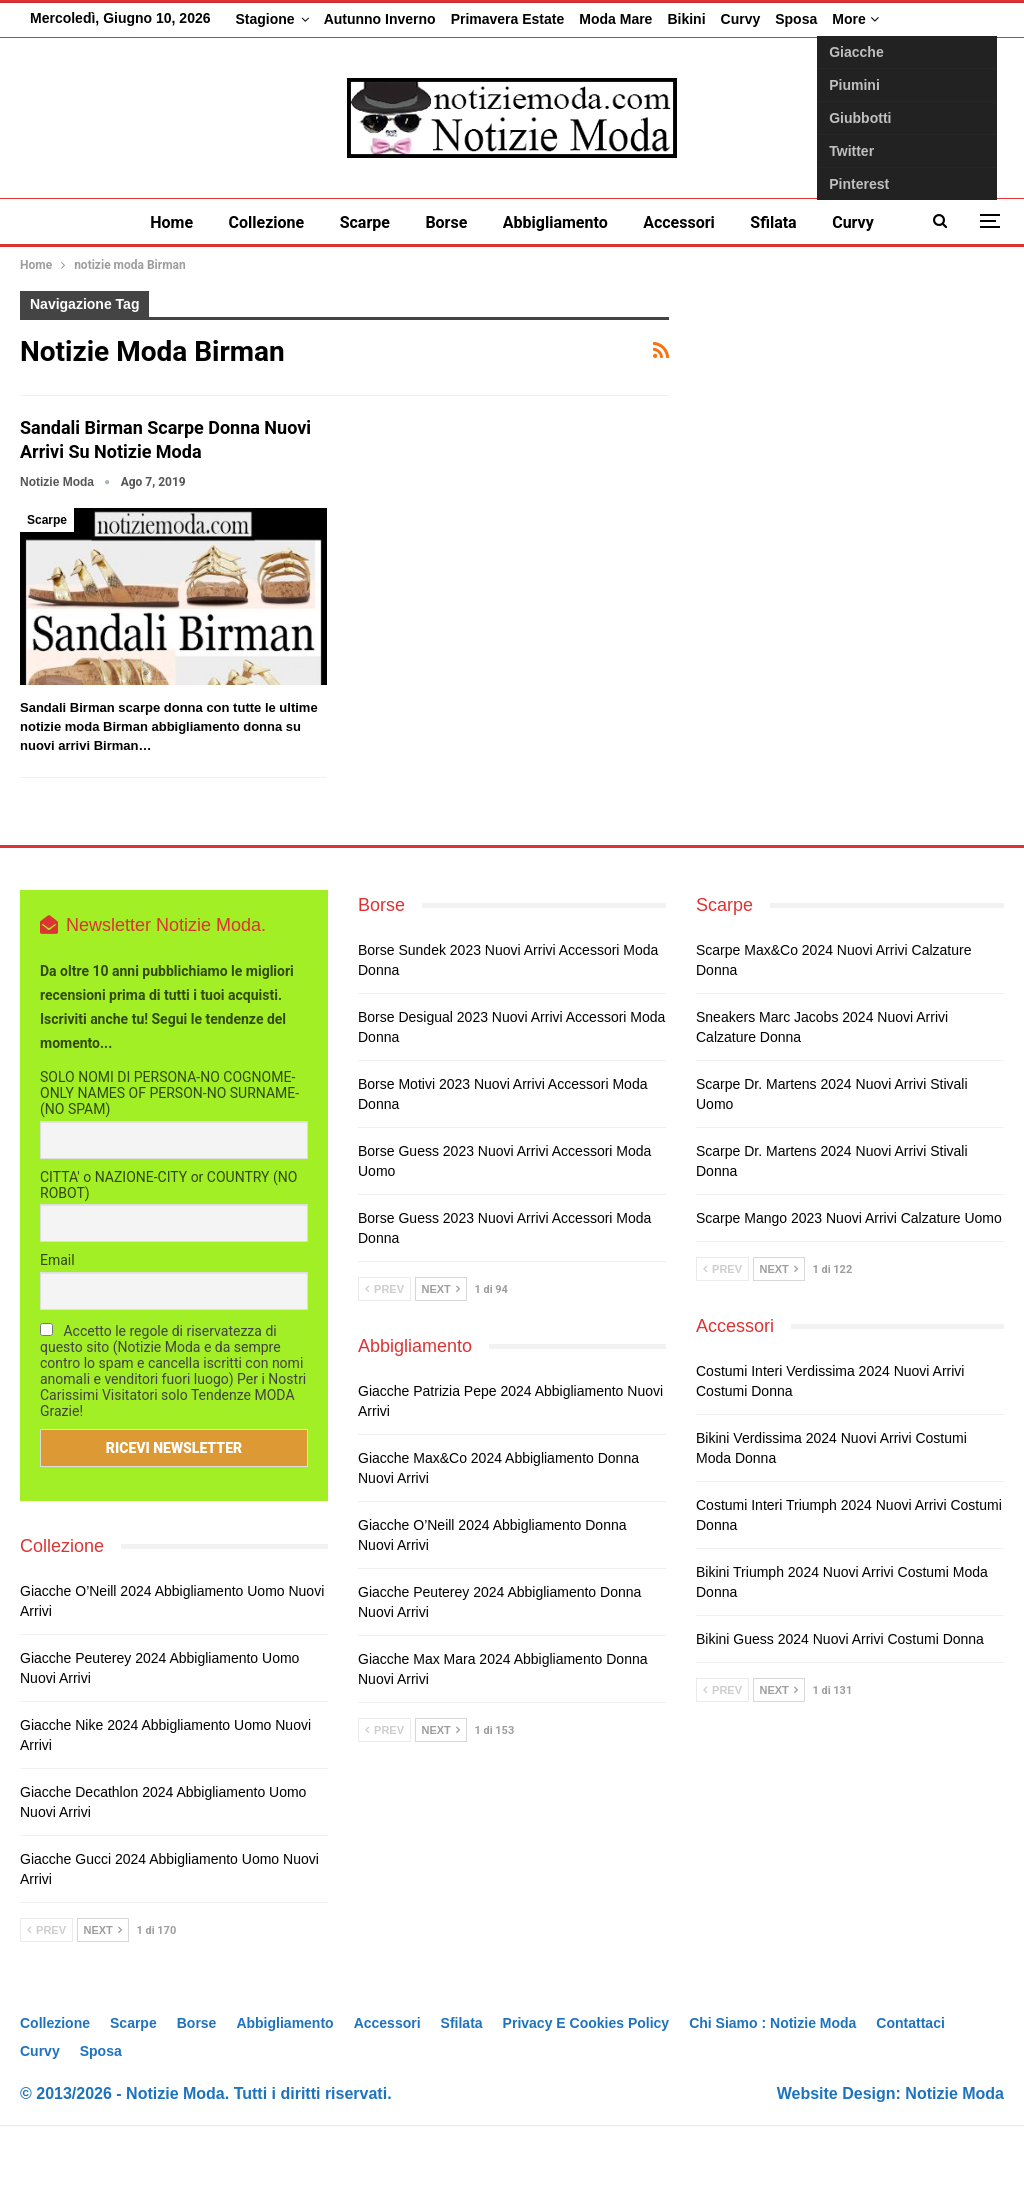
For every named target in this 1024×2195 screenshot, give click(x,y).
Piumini (854, 85)
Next (103, 2000)
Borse (446, 222)
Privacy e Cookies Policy (586, 2093)
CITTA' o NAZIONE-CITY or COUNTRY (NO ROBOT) (168, 1255)
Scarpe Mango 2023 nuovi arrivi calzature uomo (849, 1289)
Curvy (741, 19)
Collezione (267, 222)
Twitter (851, 151)
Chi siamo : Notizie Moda (772, 2093)
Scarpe (365, 222)
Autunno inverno (380, 19)
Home (171, 222)
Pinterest (859, 184)
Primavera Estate (508, 19)
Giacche (856, 52)
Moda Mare (615, 19)
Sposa (796, 19)
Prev (46, 2000)
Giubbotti (860, 118)
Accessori (679, 222)
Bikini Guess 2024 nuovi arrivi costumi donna (840, 1710)
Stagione (265, 19)
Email (57, 1331)
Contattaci (910, 2093)
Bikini (686, 19)
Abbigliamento (555, 222)
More (855, 19)
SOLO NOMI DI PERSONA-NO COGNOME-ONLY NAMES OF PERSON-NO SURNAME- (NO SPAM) (169, 1164)
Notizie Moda (954, 2163)
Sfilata (773, 222)
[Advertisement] (851, 436)
